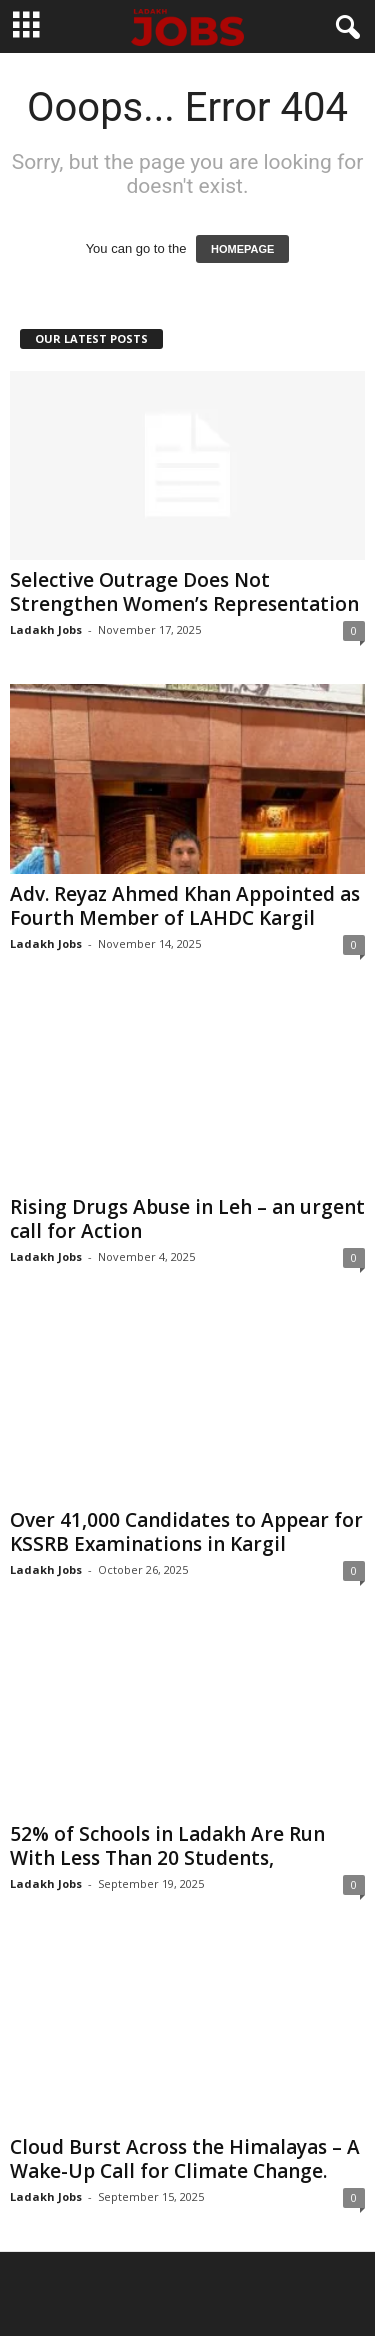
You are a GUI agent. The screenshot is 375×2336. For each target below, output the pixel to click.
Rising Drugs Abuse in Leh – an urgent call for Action (187, 1219)
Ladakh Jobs (46, 629)
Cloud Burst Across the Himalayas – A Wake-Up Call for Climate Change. (185, 2159)
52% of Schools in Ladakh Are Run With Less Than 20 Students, (167, 1846)
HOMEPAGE (242, 249)
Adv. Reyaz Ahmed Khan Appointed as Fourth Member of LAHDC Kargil (185, 906)
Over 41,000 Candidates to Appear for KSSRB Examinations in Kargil (186, 1532)
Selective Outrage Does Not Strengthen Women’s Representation (184, 592)
